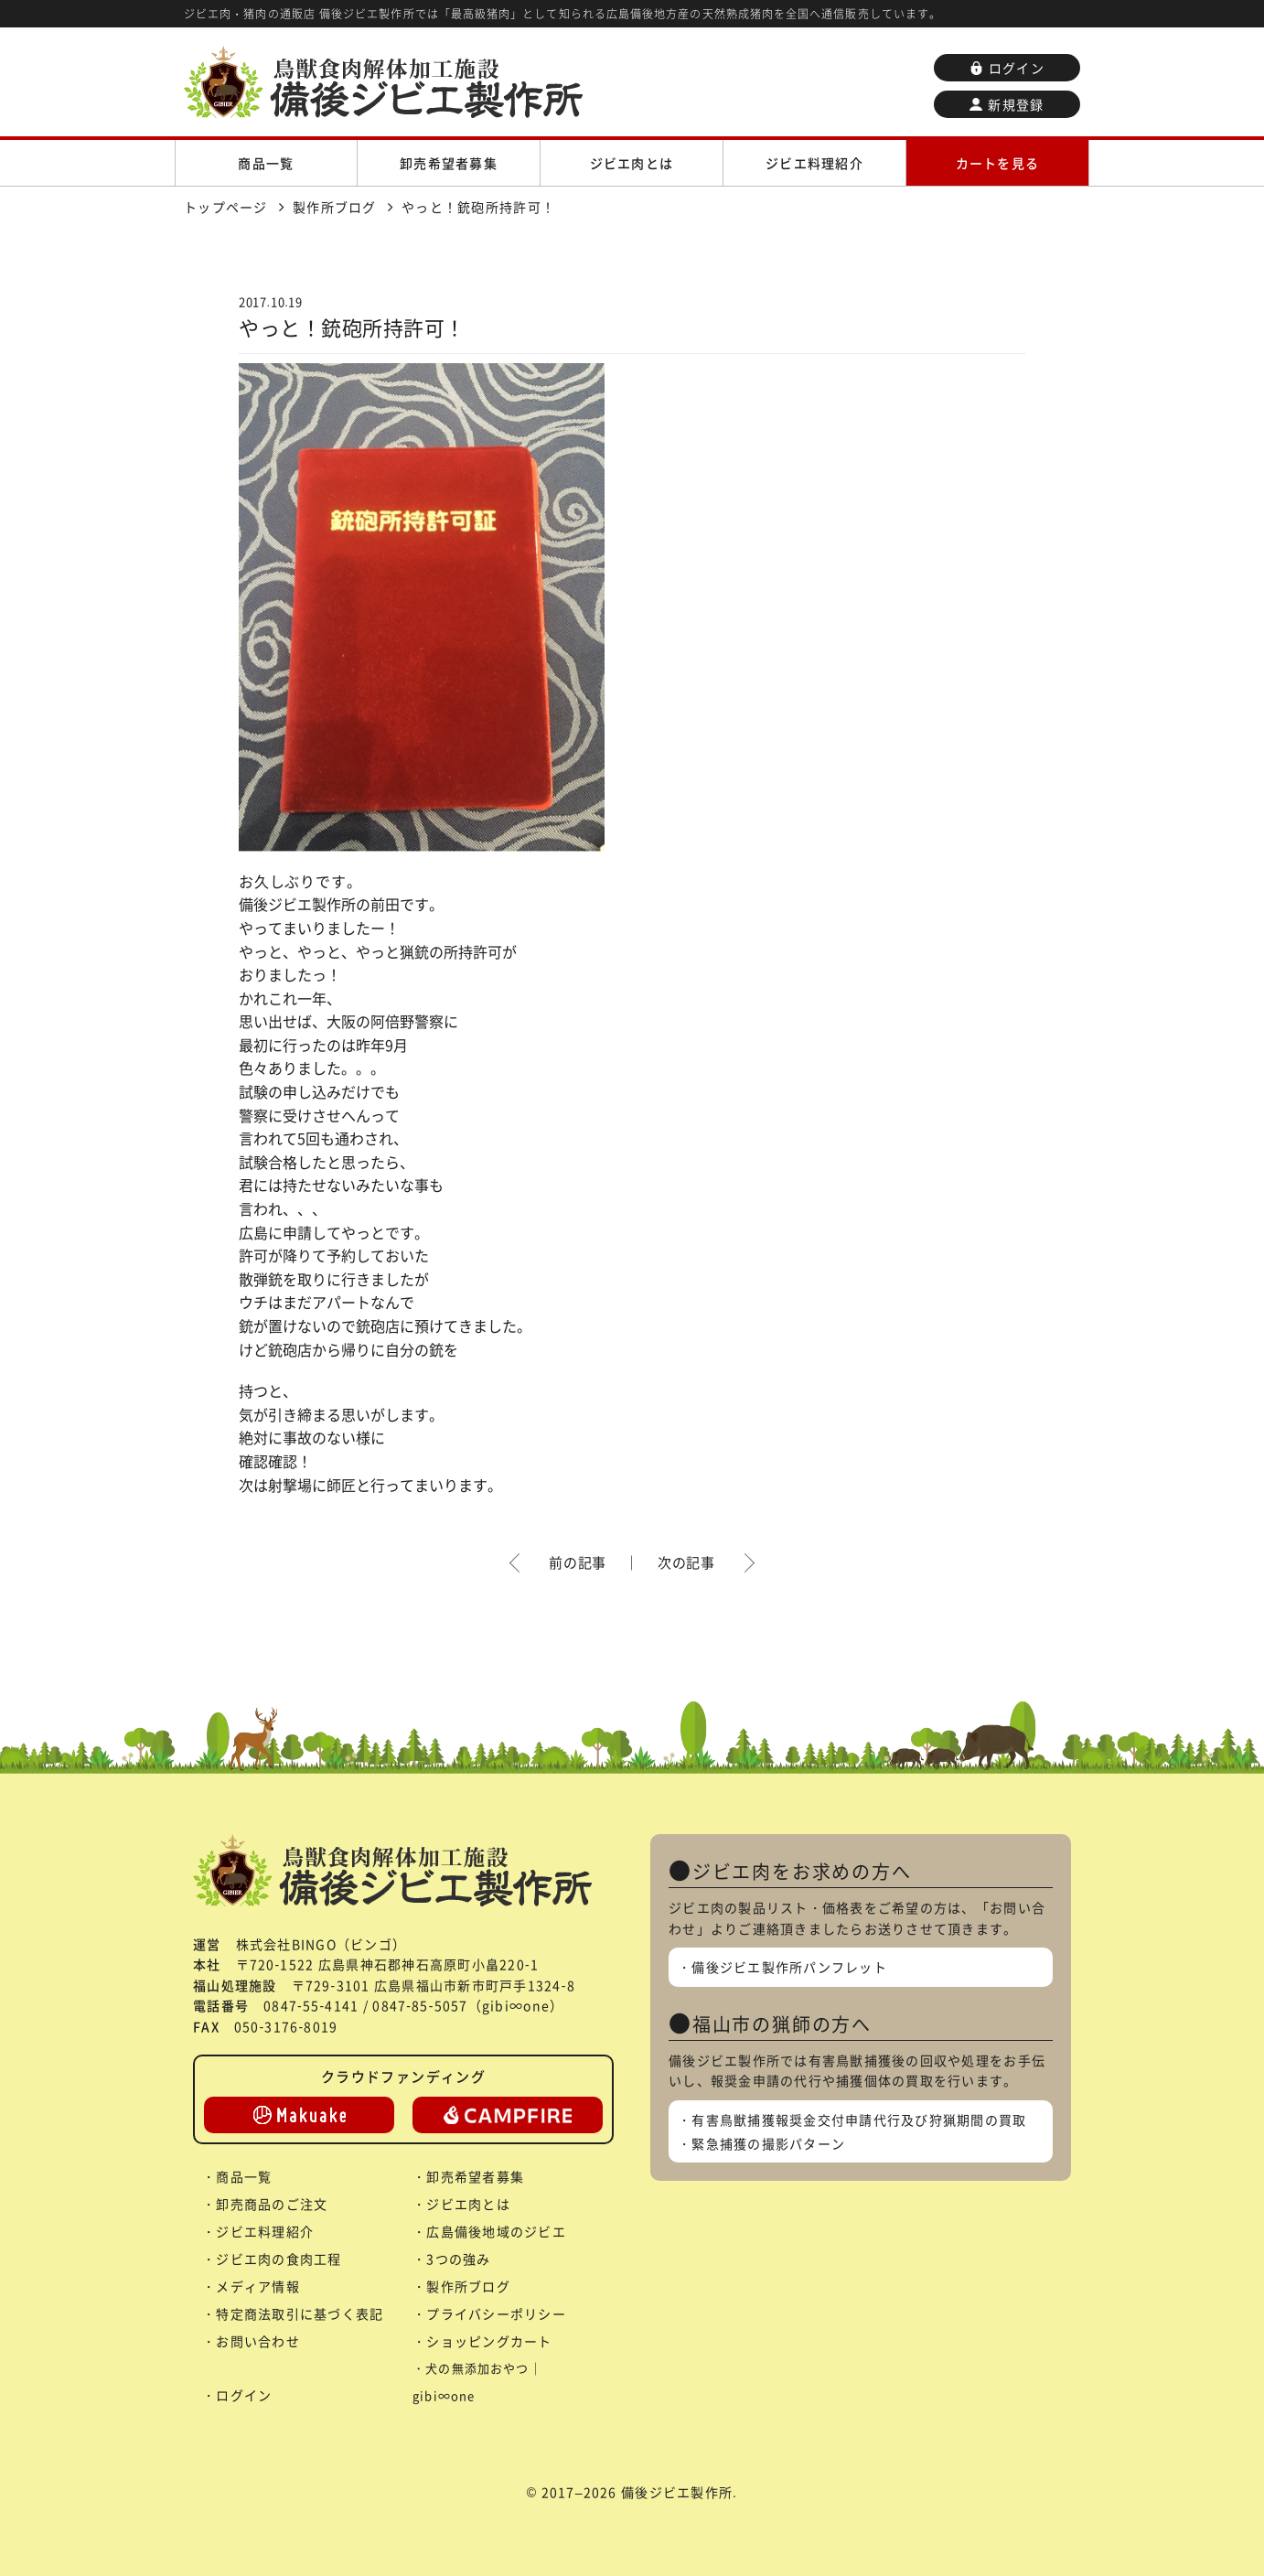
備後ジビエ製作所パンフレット (789, 1967)
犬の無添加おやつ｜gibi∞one (477, 2381)
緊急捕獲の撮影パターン (768, 2143)
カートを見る (998, 163)
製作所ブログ (468, 2286)
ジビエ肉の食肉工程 (278, 2258)
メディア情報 (258, 2286)
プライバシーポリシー (496, 2313)
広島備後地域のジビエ (496, 2231)
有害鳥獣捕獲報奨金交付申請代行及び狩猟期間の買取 (858, 2119)
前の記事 (577, 1562)
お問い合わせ (258, 2341)
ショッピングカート (489, 2341)
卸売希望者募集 (449, 163)
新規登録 (1006, 104)
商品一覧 (266, 163)
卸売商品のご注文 (271, 2204)
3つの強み (458, 2258)
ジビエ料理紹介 (814, 163)
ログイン (1006, 68)
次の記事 (686, 1562)
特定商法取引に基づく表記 (299, 2313)
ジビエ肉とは (632, 163)
